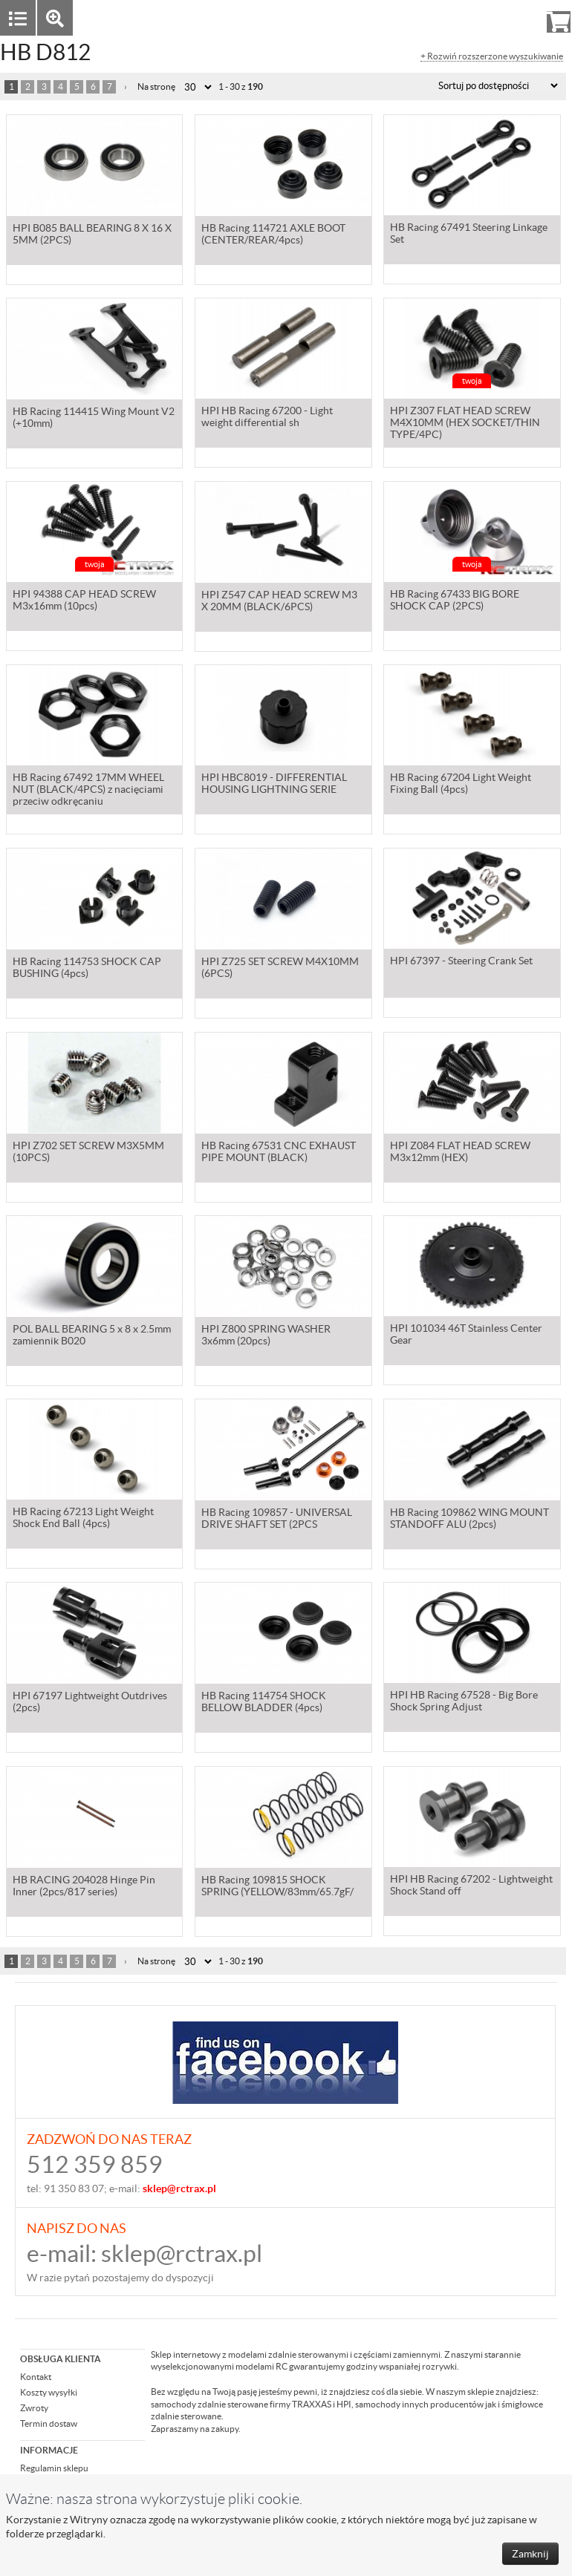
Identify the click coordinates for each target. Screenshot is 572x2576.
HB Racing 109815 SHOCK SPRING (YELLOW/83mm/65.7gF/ (277, 1887)
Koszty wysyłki (48, 2392)
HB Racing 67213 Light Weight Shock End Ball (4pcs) (83, 1519)
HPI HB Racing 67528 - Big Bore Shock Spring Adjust (464, 1703)
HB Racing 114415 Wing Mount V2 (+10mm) (94, 419)
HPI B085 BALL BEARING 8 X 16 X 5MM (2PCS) (92, 235)
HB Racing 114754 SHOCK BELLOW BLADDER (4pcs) (263, 1703)
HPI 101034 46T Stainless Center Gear (466, 1336)
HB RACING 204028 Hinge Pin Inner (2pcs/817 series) (84, 1887)
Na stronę (156, 86)
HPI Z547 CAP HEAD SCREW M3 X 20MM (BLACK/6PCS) (279, 602)
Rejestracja (505, 17)
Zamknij (530, 2554)
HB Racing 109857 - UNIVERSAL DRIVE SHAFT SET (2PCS (276, 1519)
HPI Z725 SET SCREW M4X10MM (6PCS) (280, 969)
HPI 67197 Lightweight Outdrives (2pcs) (90, 1703)
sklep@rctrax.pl (181, 2253)
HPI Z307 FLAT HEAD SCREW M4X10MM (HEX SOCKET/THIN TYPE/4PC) (465, 424)
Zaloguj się (443, 17)
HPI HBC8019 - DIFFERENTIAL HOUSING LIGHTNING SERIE (274, 785)
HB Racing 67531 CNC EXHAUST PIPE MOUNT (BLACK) (278, 1153)
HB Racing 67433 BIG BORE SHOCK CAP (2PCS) (454, 602)
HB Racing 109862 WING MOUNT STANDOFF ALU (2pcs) (469, 1519)
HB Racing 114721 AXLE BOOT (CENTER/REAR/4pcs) (273, 235)
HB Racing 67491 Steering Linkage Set (468, 235)
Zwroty (34, 2408)
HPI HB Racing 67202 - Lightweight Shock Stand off (471, 1887)
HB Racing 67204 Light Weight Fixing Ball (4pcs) (460, 785)
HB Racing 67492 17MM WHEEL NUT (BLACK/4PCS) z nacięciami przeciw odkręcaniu (88, 791)
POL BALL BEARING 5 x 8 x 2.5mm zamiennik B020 (92, 1336)
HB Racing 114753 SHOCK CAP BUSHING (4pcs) (87, 969)
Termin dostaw (48, 2423)
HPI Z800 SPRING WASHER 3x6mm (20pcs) (266, 1336)
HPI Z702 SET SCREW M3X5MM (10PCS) (88, 1153)
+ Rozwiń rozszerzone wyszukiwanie (491, 56)
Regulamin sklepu (54, 2468)
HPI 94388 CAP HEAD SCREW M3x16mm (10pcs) (84, 602)
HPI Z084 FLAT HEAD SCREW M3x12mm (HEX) (460, 1153)
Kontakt (35, 2377)
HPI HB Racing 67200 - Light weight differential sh (267, 419)
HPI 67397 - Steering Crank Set (461, 963)
